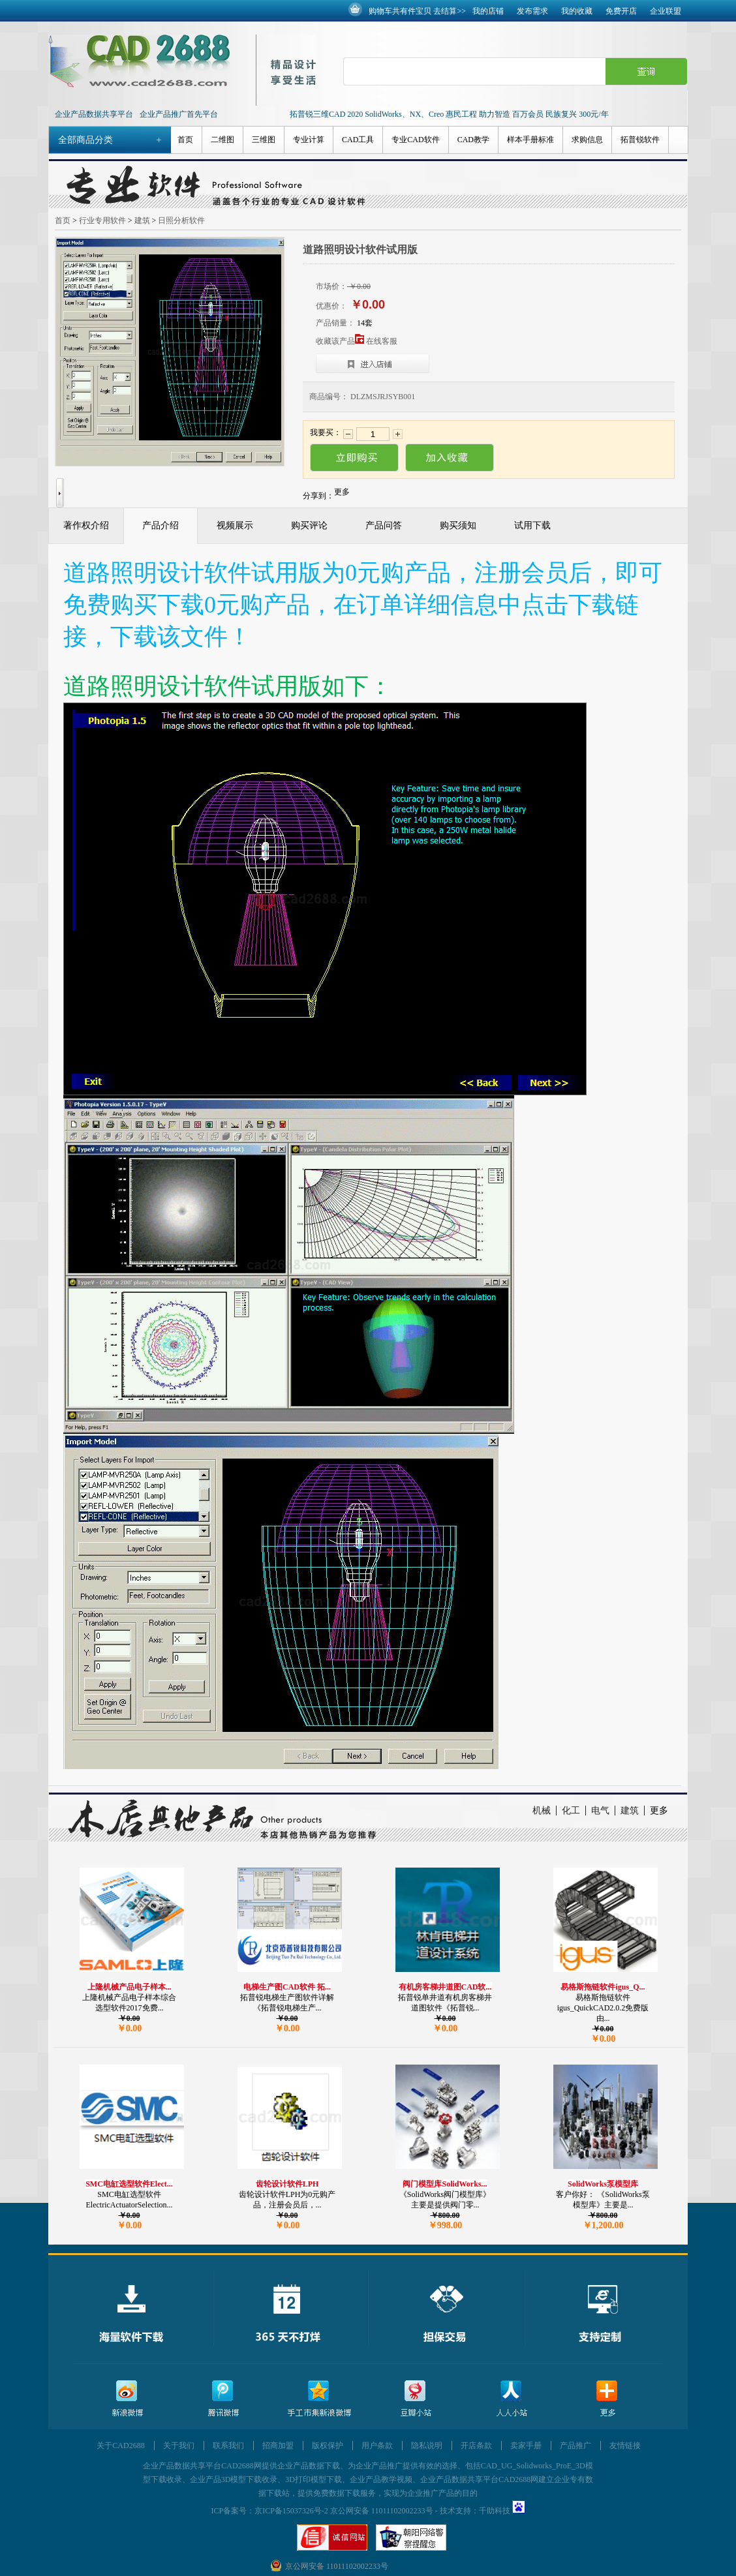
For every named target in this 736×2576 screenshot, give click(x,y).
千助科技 (494, 2510)
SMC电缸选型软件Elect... (129, 2184)
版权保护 (327, 2445)
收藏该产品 (340, 341)
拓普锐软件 (640, 139)
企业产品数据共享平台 (94, 114)
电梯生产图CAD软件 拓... (287, 1987)
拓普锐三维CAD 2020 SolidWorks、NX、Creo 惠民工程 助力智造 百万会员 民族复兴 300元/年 (449, 114)
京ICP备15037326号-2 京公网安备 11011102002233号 (343, 2510)
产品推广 (575, 2445)
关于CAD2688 (120, 2445)
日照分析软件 (181, 220)
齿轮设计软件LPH (287, 2184)
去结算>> (449, 11)
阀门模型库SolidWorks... (445, 2184)
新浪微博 (127, 2399)
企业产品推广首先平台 (179, 114)
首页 (185, 139)
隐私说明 (426, 2445)
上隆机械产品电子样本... (129, 1987)
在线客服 (381, 341)
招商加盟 (278, 2445)
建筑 (142, 220)
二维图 (222, 139)
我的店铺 (488, 11)
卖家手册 (526, 2445)
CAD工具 (358, 139)
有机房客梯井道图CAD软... (445, 1987)
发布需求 (532, 11)
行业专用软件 (102, 220)
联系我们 (228, 2445)
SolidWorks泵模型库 (603, 2184)
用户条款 (377, 2445)
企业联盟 (665, 11)
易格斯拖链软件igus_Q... (602, 1987)
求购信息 (587, 139)
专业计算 (308, 139)
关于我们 (178, 2445)
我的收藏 (576, 11)
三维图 (263, 139)
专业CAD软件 (415, 139)
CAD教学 (473, 139)
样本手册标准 (530, 139)
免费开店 (621, 11)
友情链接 (625, 2445)
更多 (659, 1810)
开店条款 (476, 2445)
